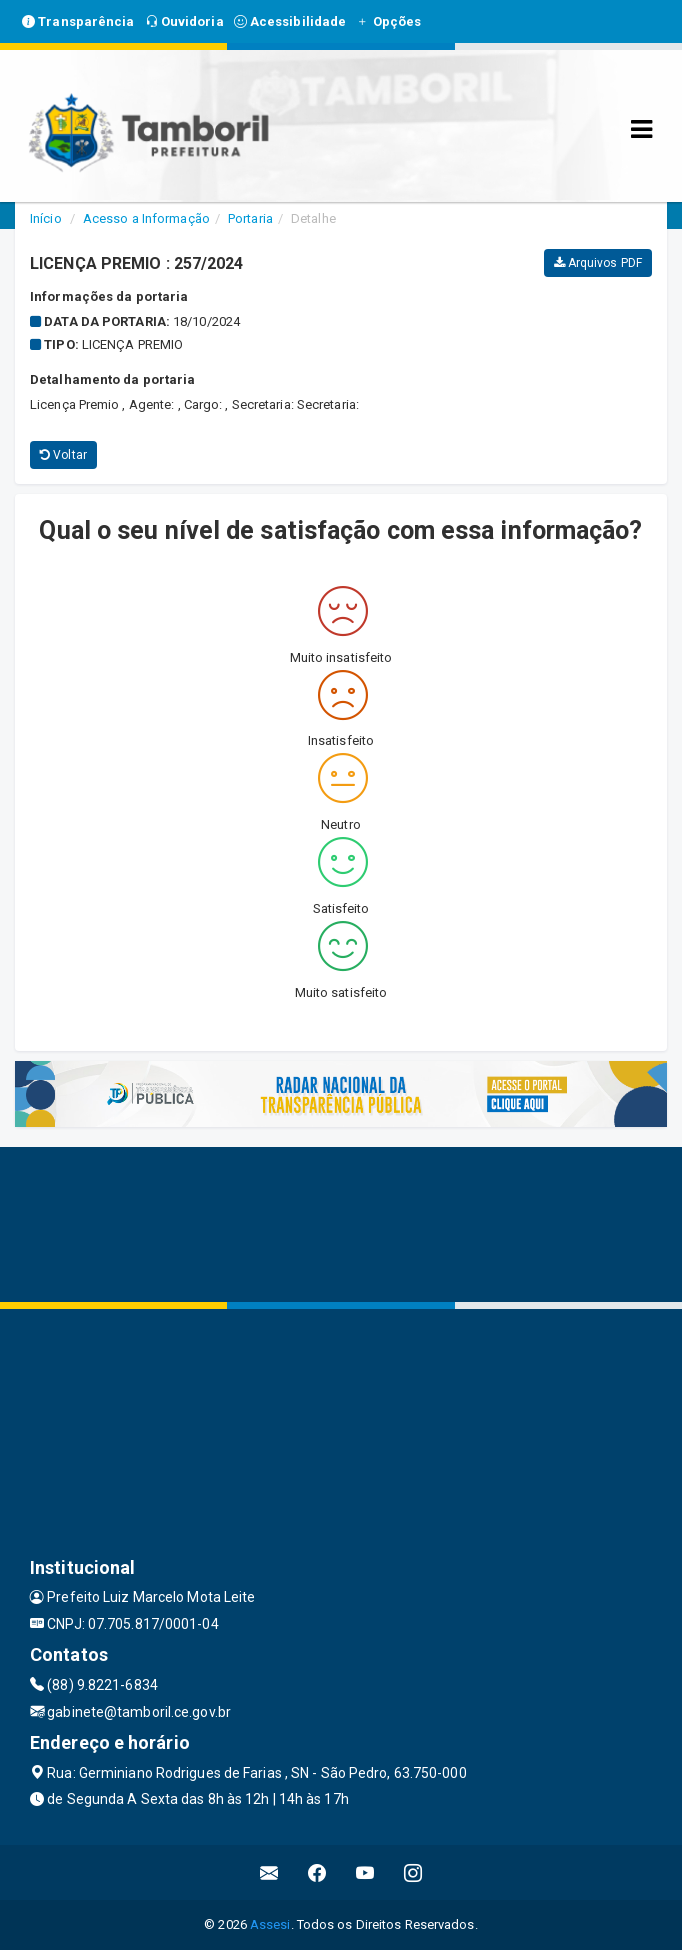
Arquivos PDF (598, 263)
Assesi (270, 1924)
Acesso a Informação (146, 218)
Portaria (250, 218)
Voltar (63, 455)
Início (46, 218)
